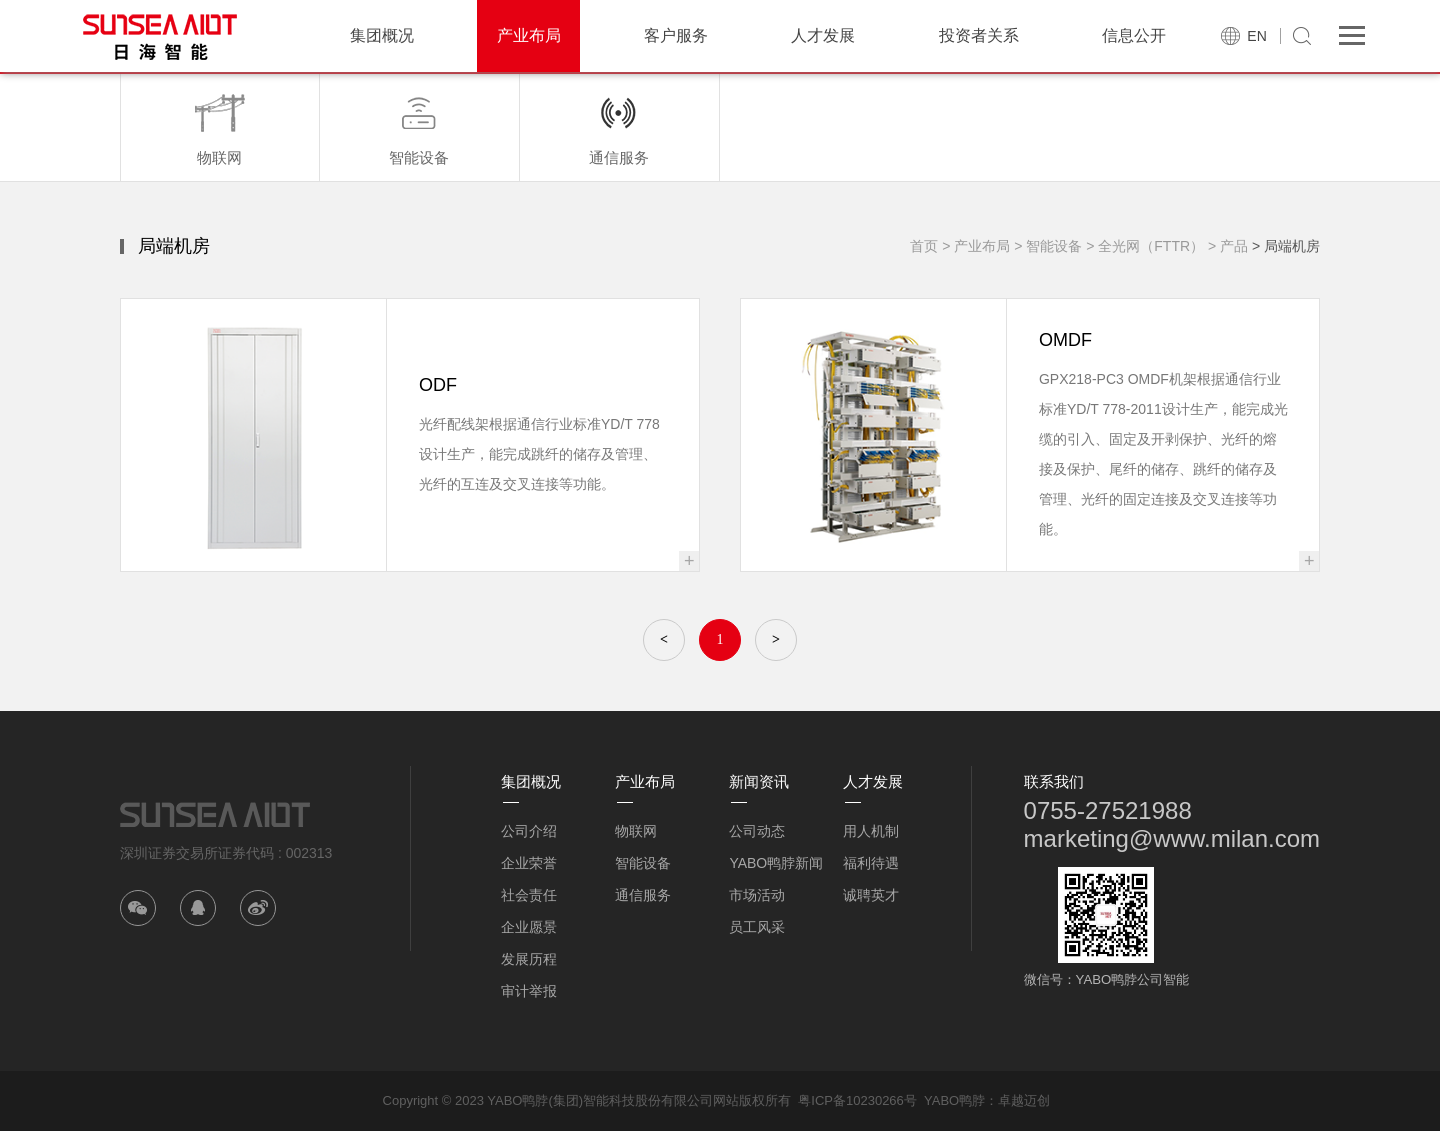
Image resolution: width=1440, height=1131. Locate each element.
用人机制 (871, 831)
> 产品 (1228, 246)
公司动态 (757, 831)
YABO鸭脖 (954, 1100)
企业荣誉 (529, 863)
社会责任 (529, 895)
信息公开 (1134, 35)
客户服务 (676, 35)
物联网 (636, 831)
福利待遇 (871, 863)
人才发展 (823, 35)
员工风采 (757, 927)
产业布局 (529, 35)
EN (1256, 36)
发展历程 (529, 959)
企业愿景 (529, 927)
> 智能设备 (1048, 246)
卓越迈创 (1024, 1100)
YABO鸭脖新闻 (776, 863)
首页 (924, 246)
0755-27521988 (1108, 810)
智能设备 (643, 863)
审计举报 (529, 991)
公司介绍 (529, 831)
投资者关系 (979, 35)
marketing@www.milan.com (1172, 838)
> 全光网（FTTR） (1145, 246)
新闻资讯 (759, 781)
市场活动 (757, 895)
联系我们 (1054, 781)
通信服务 (643, 895)
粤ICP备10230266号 (857, 1100)
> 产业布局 (976, 246)
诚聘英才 (871, 895)
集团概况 (382, 35)
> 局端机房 (1286, 246)
